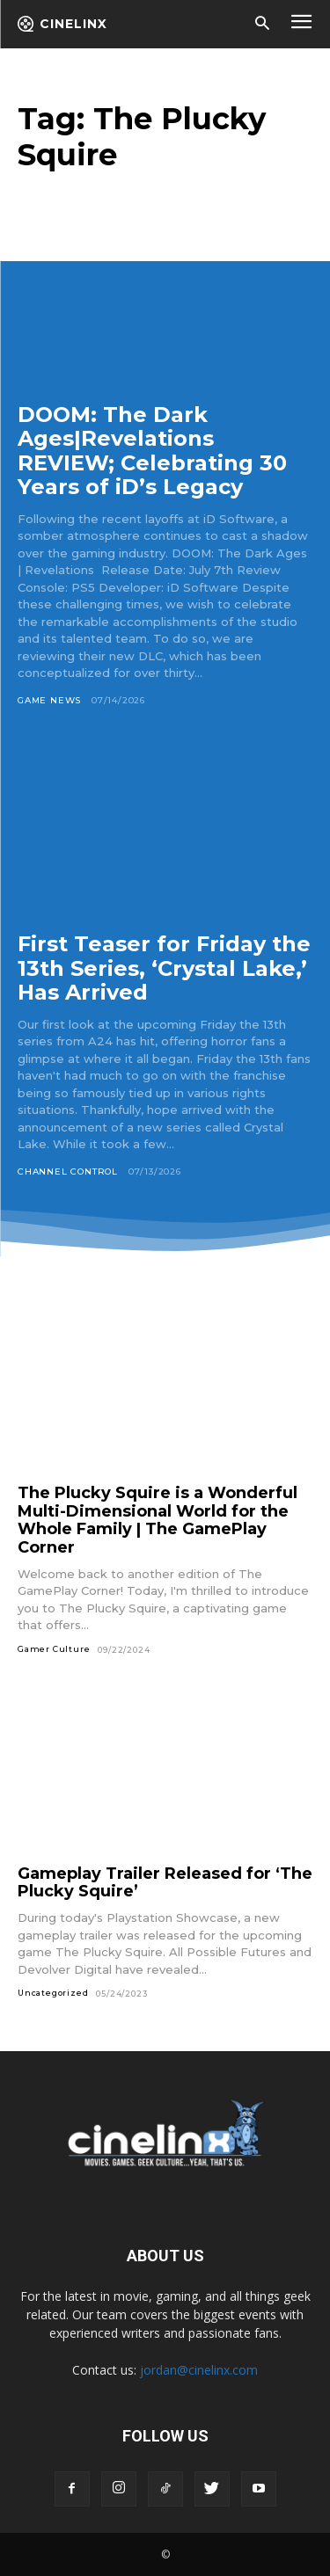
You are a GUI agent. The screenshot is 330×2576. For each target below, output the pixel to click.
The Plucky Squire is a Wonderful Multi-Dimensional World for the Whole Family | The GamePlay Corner (157, 1520)
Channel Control (68, 1171)
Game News (49, 700)
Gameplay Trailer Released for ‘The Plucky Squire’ (165, 1883)
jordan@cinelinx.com (199, 2369)
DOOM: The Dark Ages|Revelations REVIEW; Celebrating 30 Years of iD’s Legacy (152, 451)
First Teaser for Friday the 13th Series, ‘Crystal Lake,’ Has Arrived (164, 968)
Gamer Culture (54, 1649)
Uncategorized (53, 1992)
